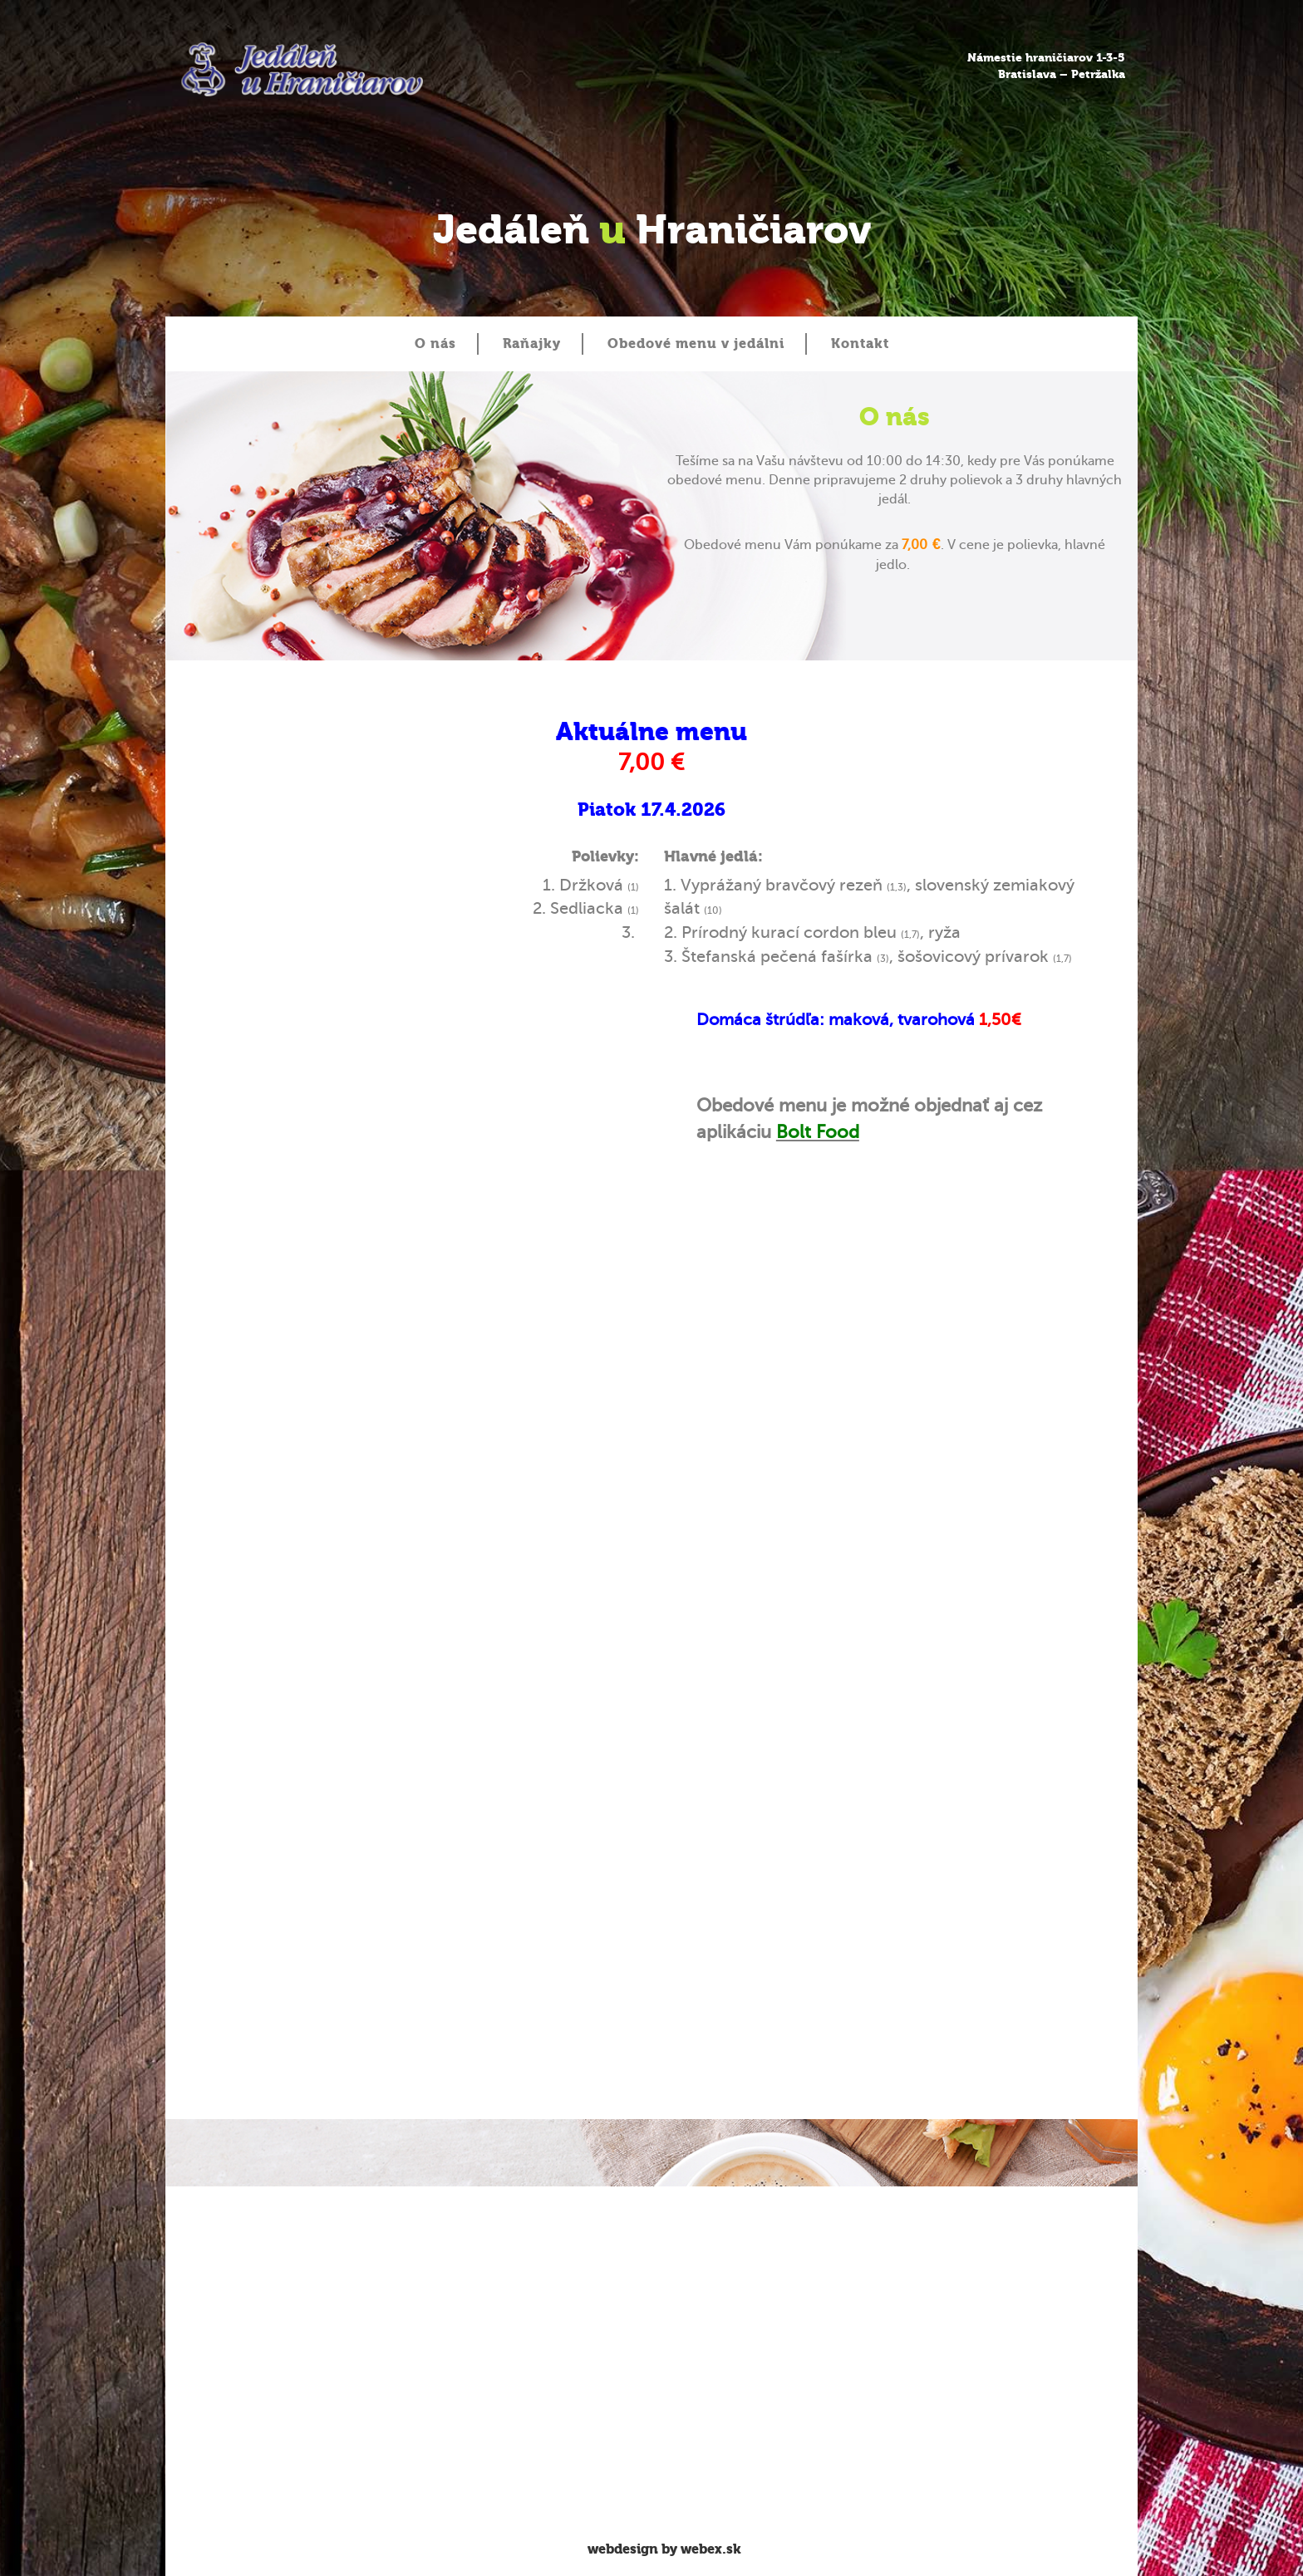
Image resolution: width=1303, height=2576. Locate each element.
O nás (435, 343)
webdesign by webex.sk (664, 2549)
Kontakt (860, 343)
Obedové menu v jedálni (695, 343)
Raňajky (532, 343)
